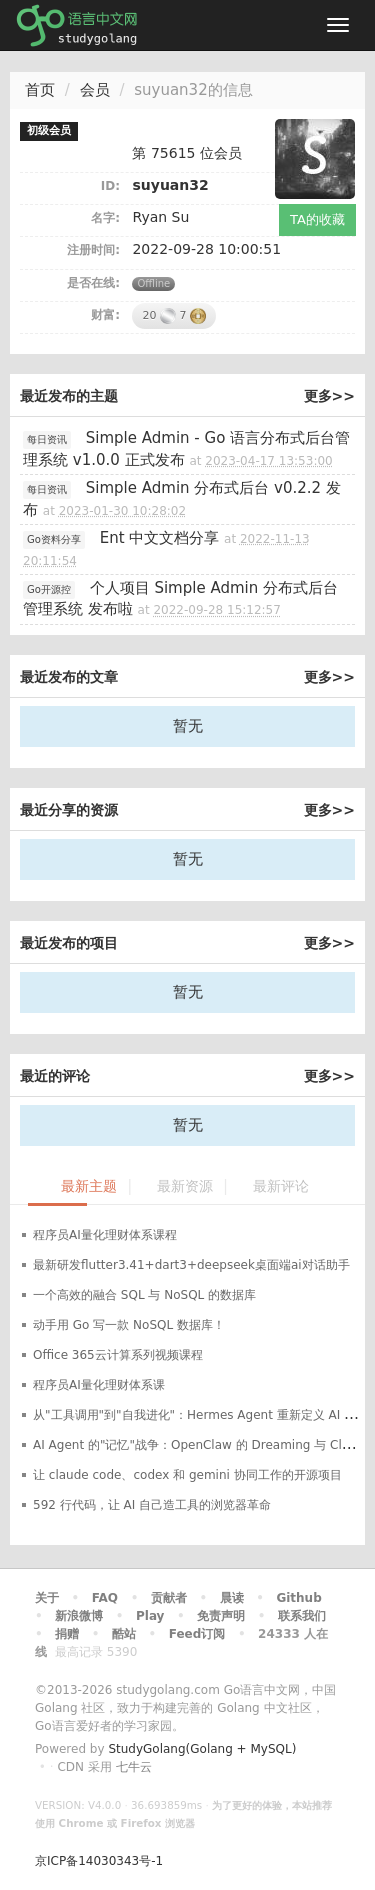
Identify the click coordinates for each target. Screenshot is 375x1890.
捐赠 (67, 1634)
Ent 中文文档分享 (160, 538)
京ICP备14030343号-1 (99, 1861)
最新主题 (89, 1186)
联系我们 (302, 1616)
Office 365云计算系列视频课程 (118, 1355)
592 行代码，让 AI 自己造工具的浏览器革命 (152, 1505)
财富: (105, 315)
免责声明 (221, 1616)
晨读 (232, 1598)
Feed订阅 (197, 1634)
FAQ (105, 1598)
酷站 (124, 1634)
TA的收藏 (317, 219)
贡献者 (169, 1598)
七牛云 (134, 1767)
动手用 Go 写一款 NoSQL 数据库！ (129, 1325)
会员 (95, 90)
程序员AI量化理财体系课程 (105, 1235)
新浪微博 (79, 1616)
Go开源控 (49, 589)
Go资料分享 (54, 539)
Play (150, 1616)
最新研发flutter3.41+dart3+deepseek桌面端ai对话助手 (191, 1265)
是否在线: (93, 283)
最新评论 (281, 1186)
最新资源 (185, 1186)
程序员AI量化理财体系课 (99, 1385)
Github (298, 1598)
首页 (40, 90)
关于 (47, 1598)
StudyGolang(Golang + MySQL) (202, 1749)
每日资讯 (47, 439)
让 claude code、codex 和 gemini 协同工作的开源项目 (187, 1475)
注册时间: (93, 250)
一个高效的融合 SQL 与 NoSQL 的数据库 (144, 1295)
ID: (110, 186)
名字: (105, 218)
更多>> (329, 396)
